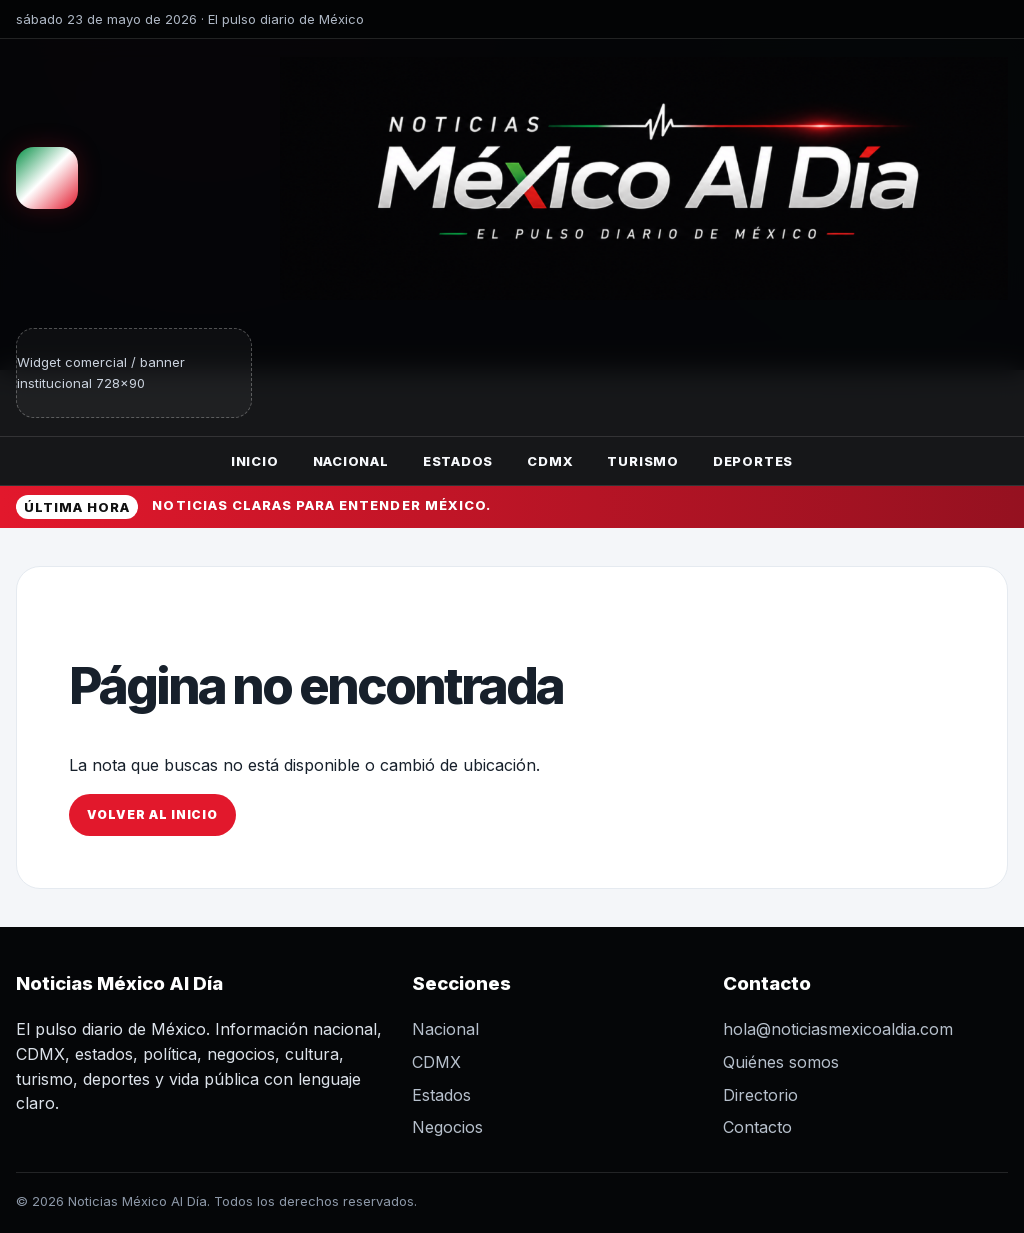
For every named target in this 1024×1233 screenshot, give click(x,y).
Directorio (760, 1095)
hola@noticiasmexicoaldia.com (838, 1029)
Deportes (753, 461)
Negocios (447, 1127)
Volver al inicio (152, 814)
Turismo (642, 461)
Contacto (757, 1127)
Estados (458, 461)
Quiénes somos (781, 1062)
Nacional (351, 461)
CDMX (550, 461)
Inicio (255, 461)
